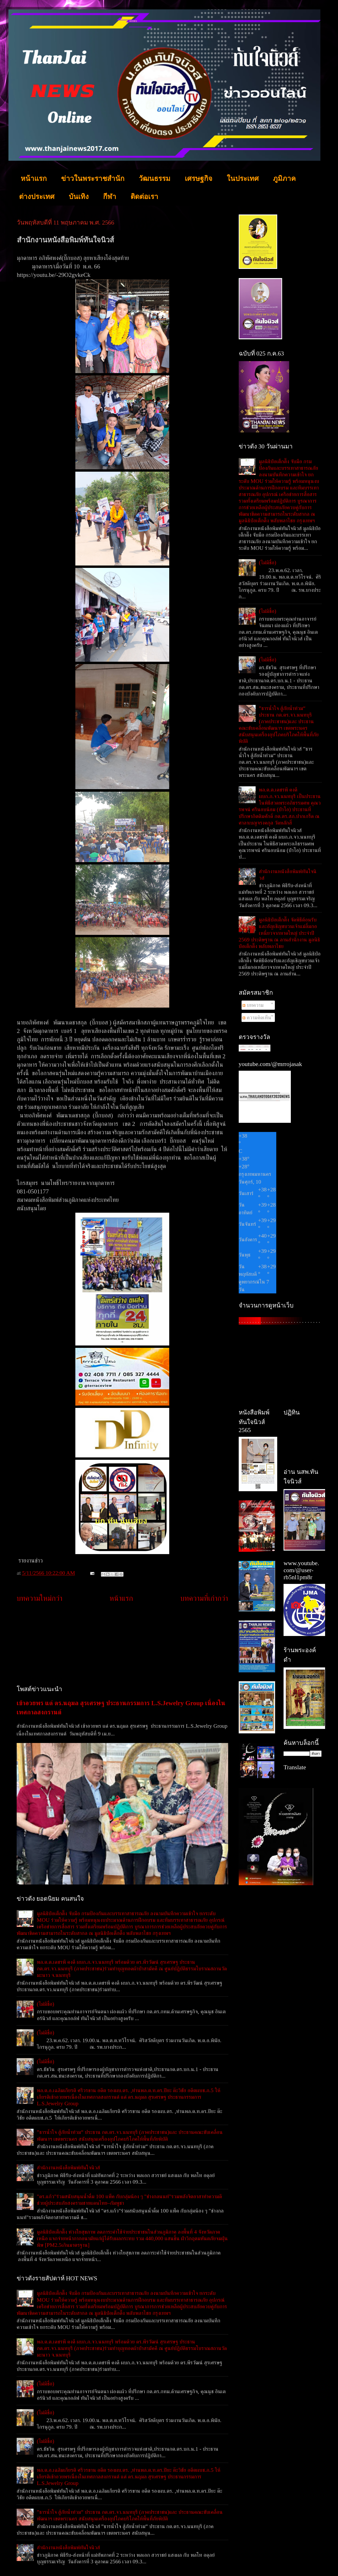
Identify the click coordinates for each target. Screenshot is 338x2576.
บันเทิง (79, 196)
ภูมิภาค (284, 178)
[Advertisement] (122, 1644)
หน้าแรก (34, 178)
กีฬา (109, 196)
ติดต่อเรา (144, 196)
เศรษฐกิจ (198, 178)
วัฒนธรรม (154, 178)
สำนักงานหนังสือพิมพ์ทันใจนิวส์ (68, 2167)
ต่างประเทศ (36, 196)
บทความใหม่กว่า (39, 1598)
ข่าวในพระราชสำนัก (92, 178)
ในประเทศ (243, 178)
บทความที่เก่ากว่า (204, 1598)
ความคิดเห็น (256, 1017)
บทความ (252, 1005)
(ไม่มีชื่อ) (45, 2004)
